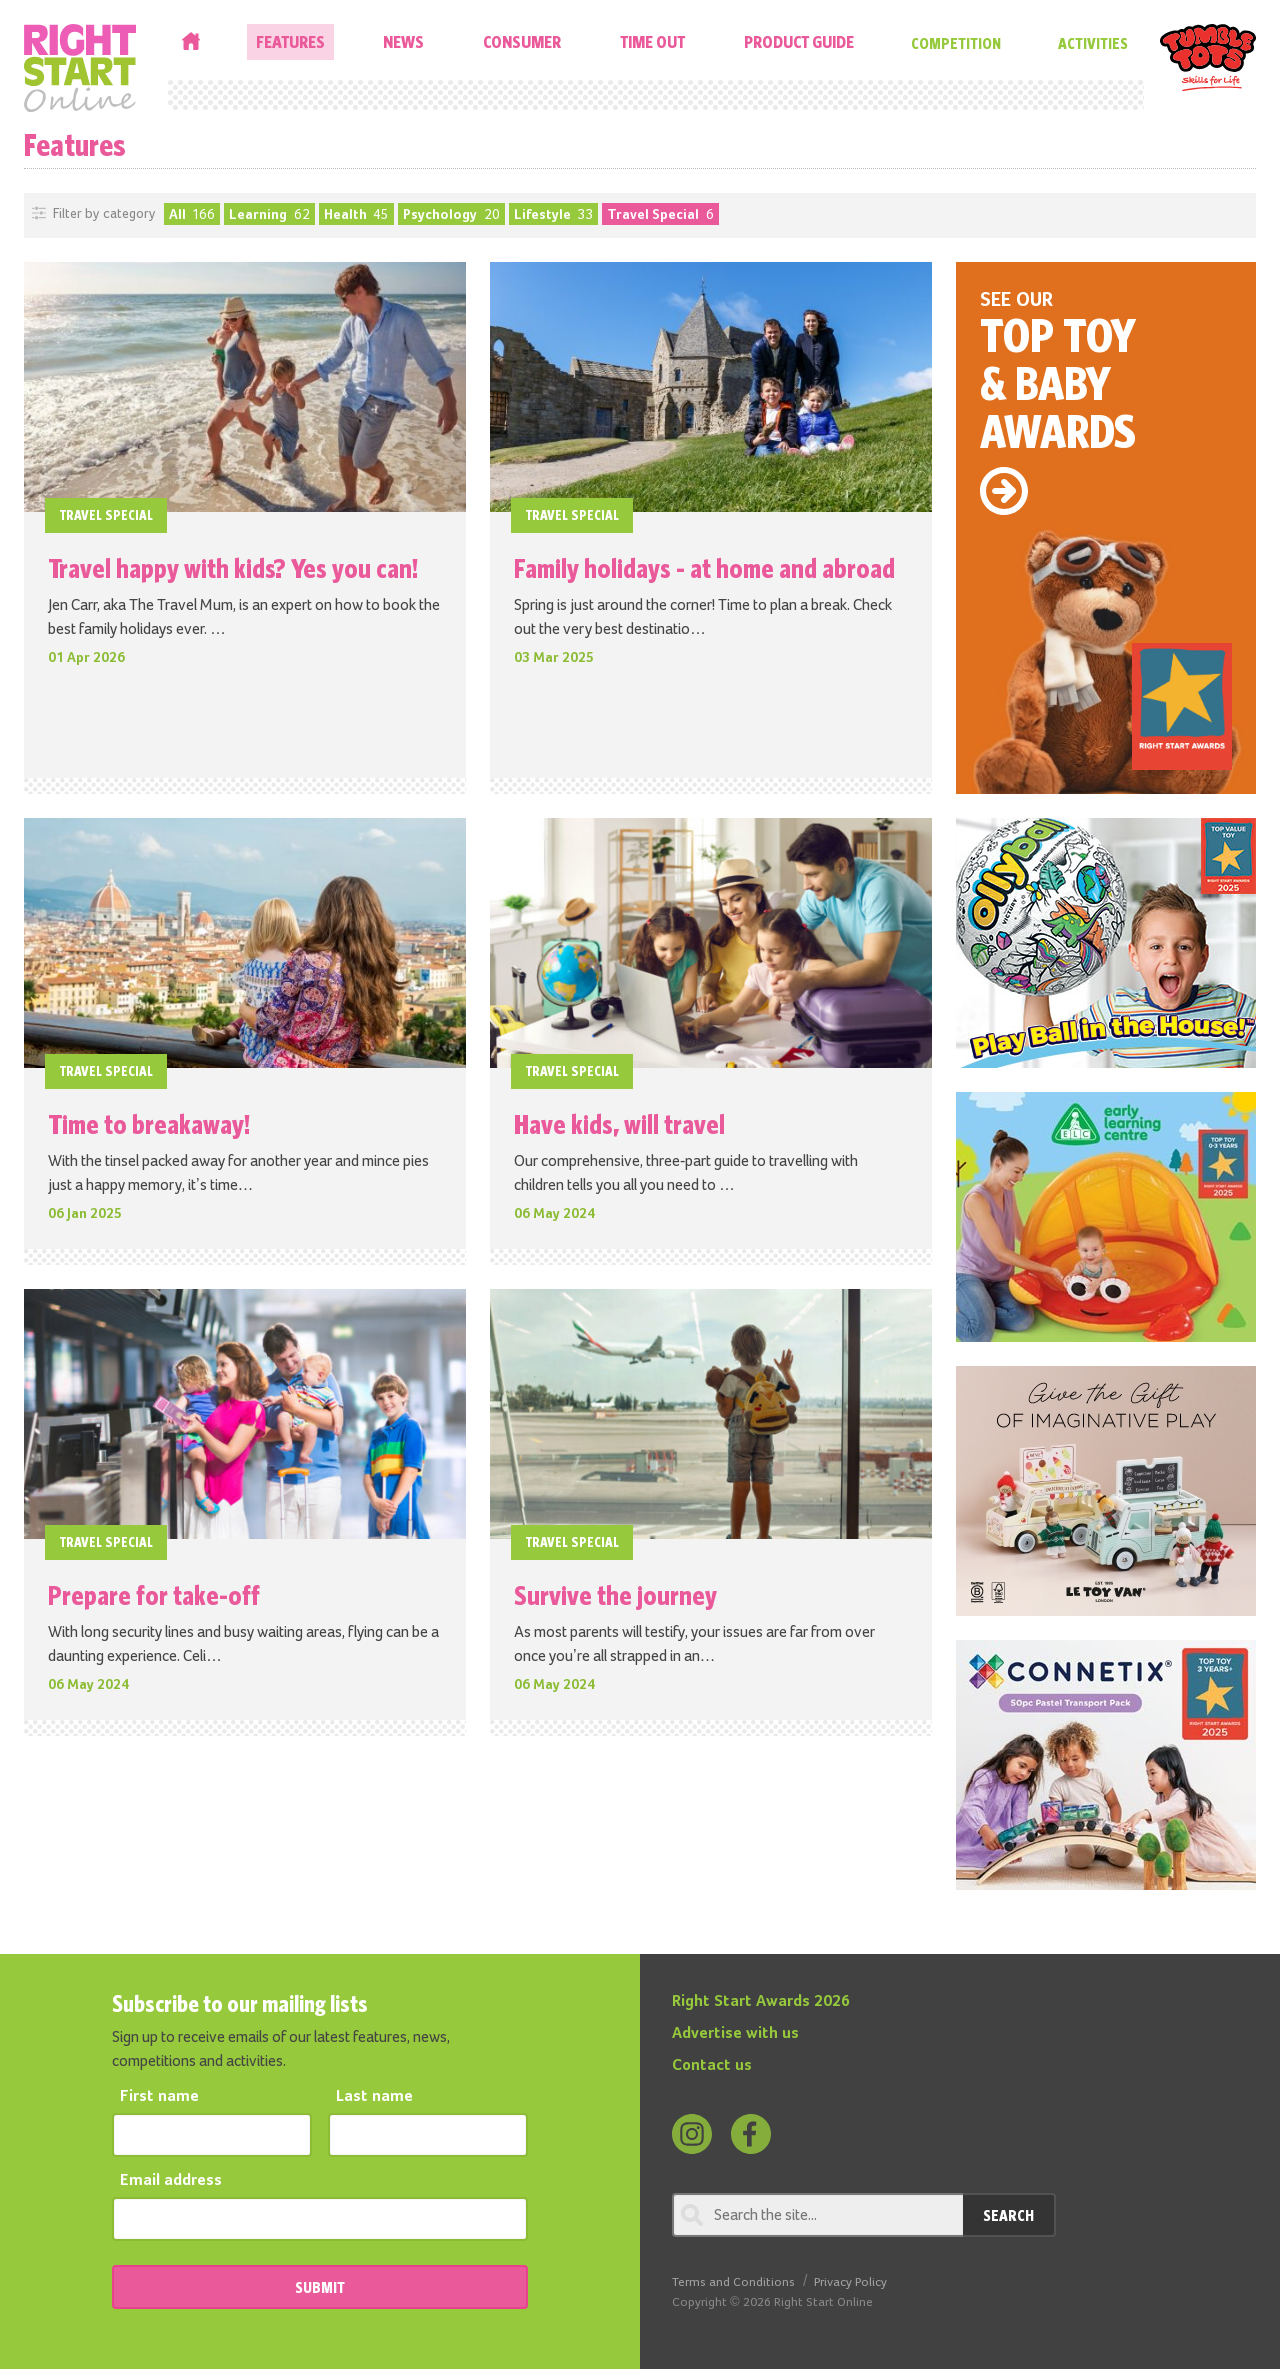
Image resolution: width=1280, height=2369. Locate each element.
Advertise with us (735, 2034)
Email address (171, 2181)
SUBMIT (320, 2287)
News (403, 41)
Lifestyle (554, 215)
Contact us (712, 2066)
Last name (374, 2097)
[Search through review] (817, 2215)
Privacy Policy (850, 2282)
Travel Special (660, 215)
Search (1008, 2215)
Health (357, 215)
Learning (269, 215)
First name (159, 2097)
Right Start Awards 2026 (761, 2002)
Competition (956, 43)
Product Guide (799, 41)
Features (290, 41)
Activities (1093, 43)
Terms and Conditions (733, 2282)
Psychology (451, 215)
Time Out (652, 41)
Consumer (522, 41)
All (192, 215)
